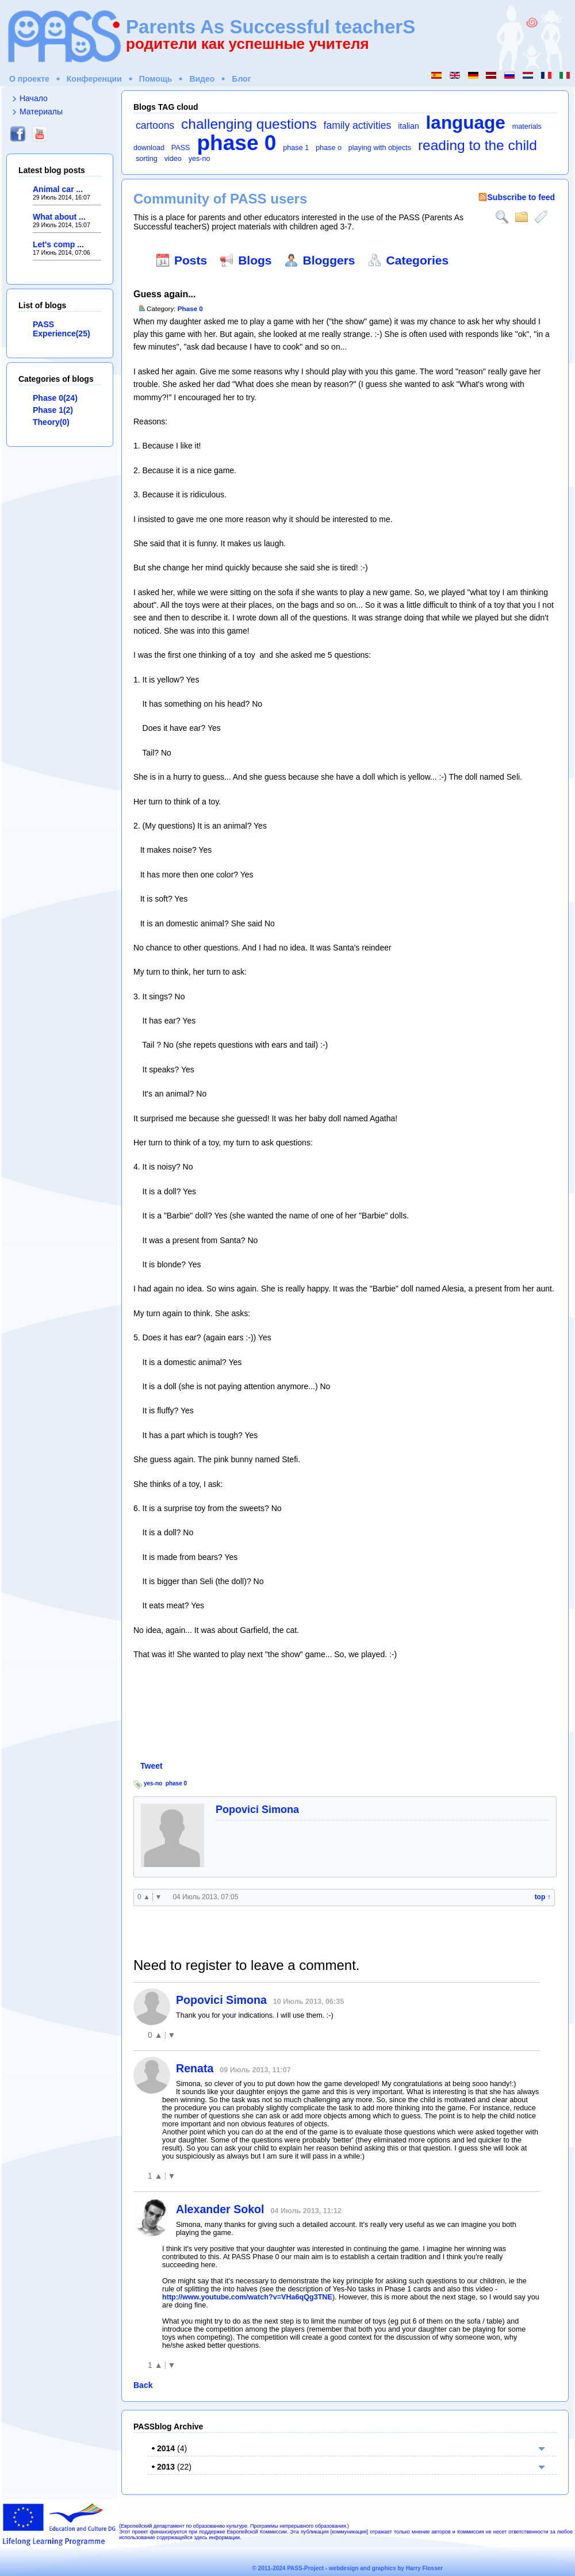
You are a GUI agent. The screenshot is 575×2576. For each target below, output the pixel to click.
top (543, 1897)
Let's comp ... (58, 244)
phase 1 (296, 148)
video (173, 159)
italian (408, 126)
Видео (201, 78)
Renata (194, 2068)
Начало (34, 98)
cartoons (155, 125)
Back (142, 2385)
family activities (358, 125)
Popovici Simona (257, 1809)
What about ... (59, 216)
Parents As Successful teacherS (270, 26)
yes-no (199, 159)
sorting (147, 159)
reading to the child (477, 145)
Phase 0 (190, 308)
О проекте (29, 78)
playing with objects (379, 148)
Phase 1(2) (53, 410)
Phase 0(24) (55, 397)
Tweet (151, 1765)
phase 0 (236, 143)
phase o (329, 148)
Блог (241, 78)
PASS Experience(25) (61, 329)
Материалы (41, 111)
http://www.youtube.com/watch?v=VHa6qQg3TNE (247, 2297)
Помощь (155, 78)
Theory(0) (51, 422)
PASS (180, 148)
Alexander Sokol (220, 2209)
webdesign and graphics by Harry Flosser (386, 2568)
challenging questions (249, 124)
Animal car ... (58, 189)
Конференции (94, 78)
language (465, 122)
